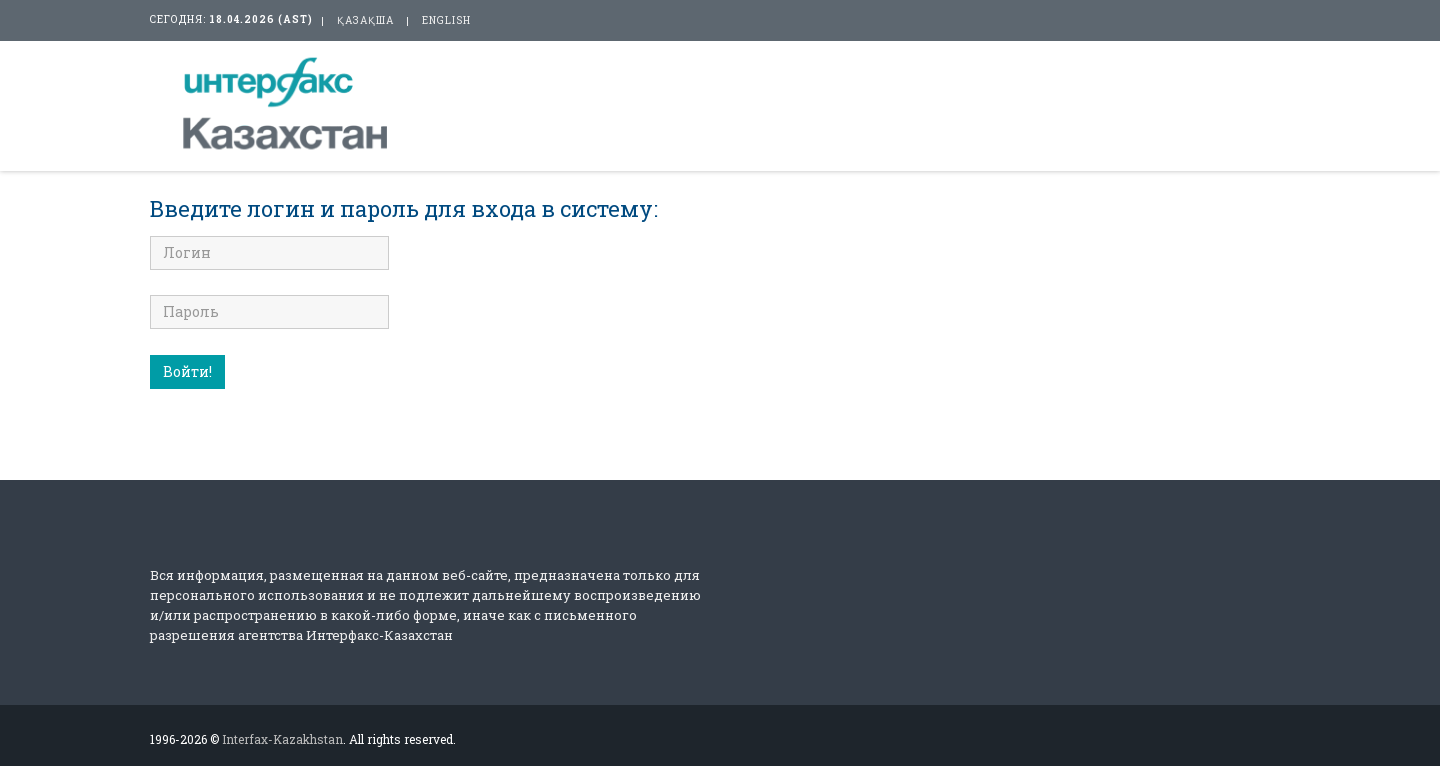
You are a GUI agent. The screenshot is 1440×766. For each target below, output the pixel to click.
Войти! (187, 371)
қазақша (365, 20)
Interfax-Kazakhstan (282, 739)
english (446, 20)
